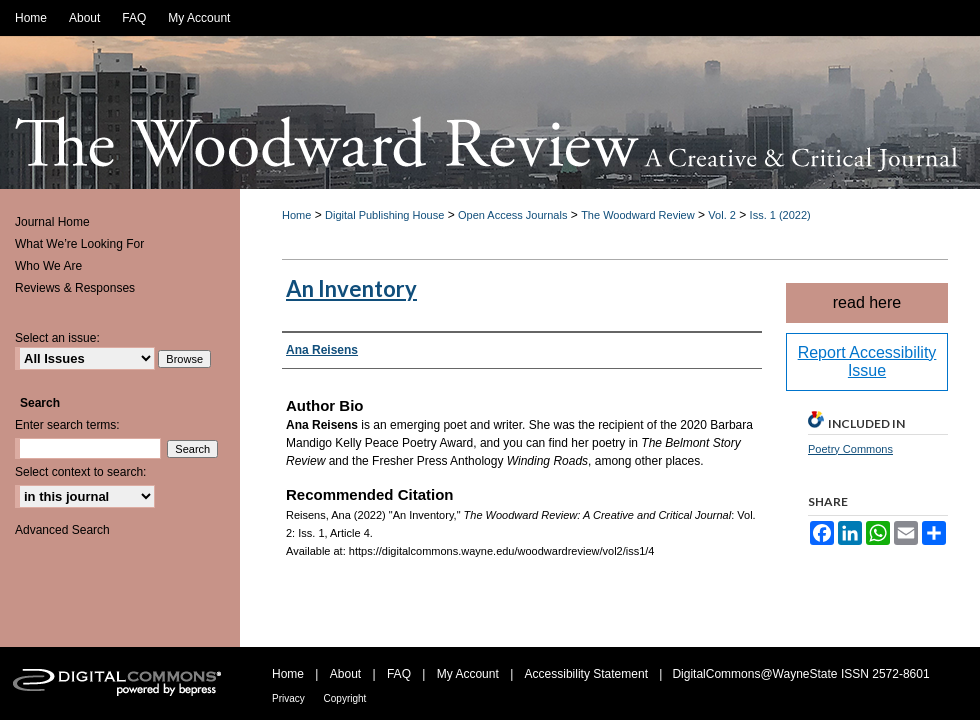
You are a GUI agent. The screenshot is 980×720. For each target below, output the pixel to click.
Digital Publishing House (384, 215)
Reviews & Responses (75, 288)
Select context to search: (80, 472)
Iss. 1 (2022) (780, 215)
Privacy (290, 698)
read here (867, 302)
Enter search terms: (67, 425)
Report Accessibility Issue (867, 361)
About (347, 674)
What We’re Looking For (79, 244)
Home (296, 215)
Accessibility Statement (588, 674)
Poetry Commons (850, 449)
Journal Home (52, 222)
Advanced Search (62, 530)
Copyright (345, 698)
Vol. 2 (722, 215)
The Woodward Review (638, 215)
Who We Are (48, 266)
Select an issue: (57, 338)
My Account (469, 674)
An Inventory (351, 288)
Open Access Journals (512, 215)
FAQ (400, 674)
